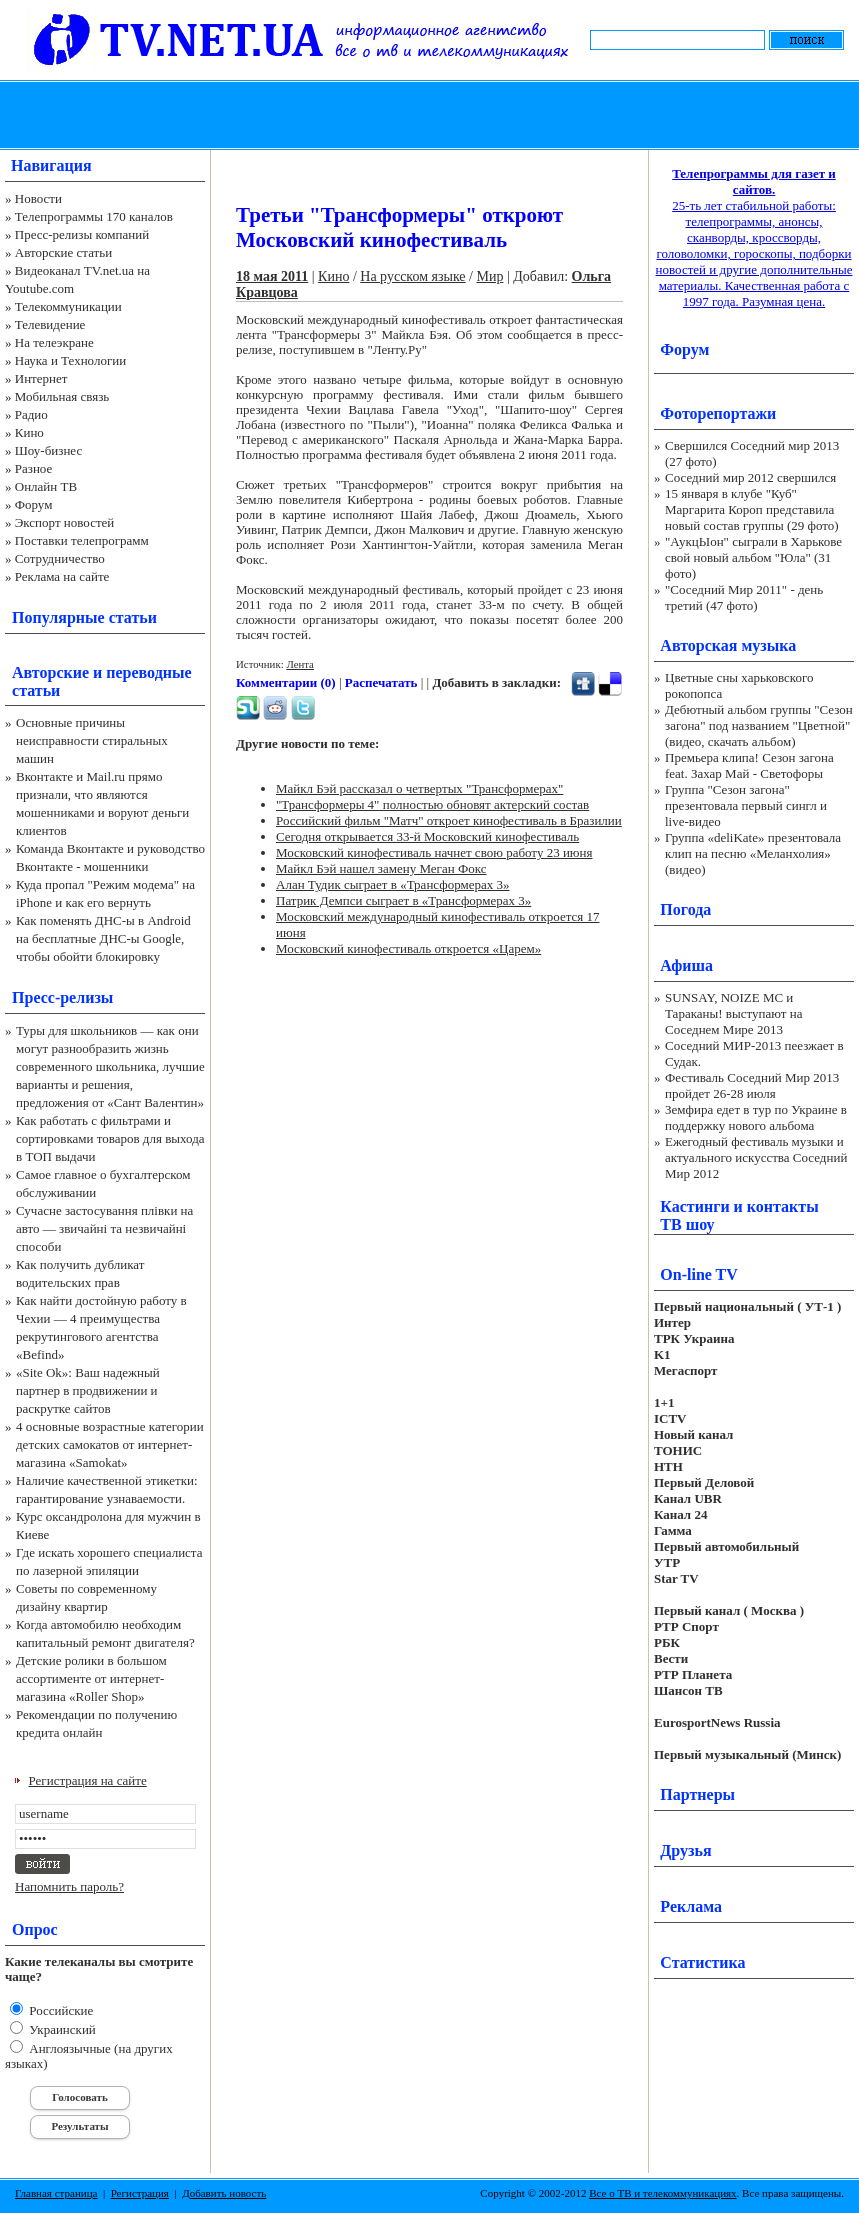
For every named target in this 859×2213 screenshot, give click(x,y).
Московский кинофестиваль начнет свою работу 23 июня (434, 852)
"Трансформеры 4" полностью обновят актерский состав (432, 804)
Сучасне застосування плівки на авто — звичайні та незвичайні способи (104, 1228)
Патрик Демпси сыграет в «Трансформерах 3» (403, 900)
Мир (489, 276)
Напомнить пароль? (69, 1886)
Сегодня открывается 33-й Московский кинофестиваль (427, 836)
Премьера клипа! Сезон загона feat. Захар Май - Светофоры (749, 765)
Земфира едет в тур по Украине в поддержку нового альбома (756, 1117)
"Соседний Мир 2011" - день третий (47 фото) (744, 597)
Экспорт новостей (65, 522)
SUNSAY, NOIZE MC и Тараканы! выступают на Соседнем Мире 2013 (733, 1013)
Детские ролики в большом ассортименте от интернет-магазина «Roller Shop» (91, 1678)
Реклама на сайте (62, 576)
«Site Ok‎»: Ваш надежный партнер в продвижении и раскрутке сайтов (88, 1390)
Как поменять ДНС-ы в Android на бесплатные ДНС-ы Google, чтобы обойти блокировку (103, 938)
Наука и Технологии (70, 360)
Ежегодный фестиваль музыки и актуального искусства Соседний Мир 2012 (756, 1157)
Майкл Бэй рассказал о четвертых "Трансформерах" (419, 788)
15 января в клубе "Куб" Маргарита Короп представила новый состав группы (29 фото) (752, 509)
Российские (59, 2010)
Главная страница (56, 2193)
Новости (38, 198)
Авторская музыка (728, 645)
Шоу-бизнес (48, 450)
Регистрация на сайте (88, 1780)
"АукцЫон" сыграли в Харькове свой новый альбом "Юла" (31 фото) (753, 557)
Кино (29, 432)
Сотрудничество (60, 558)
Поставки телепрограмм (82, 540)
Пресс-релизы (62, 997)
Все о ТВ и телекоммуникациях (662, 2193)
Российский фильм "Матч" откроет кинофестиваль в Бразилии (449, 820)
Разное (34, 468)
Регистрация (140, 2193)
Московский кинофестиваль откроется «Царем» (408, 948)
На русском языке (412, 276)
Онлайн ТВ (46, 486)
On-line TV (699, 1274)
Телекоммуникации (68, 306)
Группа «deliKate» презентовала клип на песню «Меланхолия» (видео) (753, 853)
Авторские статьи (63, 252)
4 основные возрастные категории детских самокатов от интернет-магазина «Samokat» (110, 1444)
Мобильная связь (62, 396)
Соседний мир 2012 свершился (750, 477)
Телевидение (50, 324)
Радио (31, 414)
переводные (148, 672)
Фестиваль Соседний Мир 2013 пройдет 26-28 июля (752, 1085)
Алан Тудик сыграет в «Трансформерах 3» (393, 884)
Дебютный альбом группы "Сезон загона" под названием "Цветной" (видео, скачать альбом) (759, 725)
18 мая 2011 (272, 276)
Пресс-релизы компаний (82, 234)
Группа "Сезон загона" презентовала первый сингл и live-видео (746, 805)
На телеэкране (54, 342)
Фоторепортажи (718, 413)
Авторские (50, 672)
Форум (34, 504)
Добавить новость (224, 2193)
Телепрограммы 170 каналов (94, 216)
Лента (300, 664)
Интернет (41, 378)
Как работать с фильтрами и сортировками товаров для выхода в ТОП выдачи (110, 1138)
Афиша (686, 965)
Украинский (61, 2029)
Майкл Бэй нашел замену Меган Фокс (381, 868)
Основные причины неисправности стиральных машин (92, 740)
